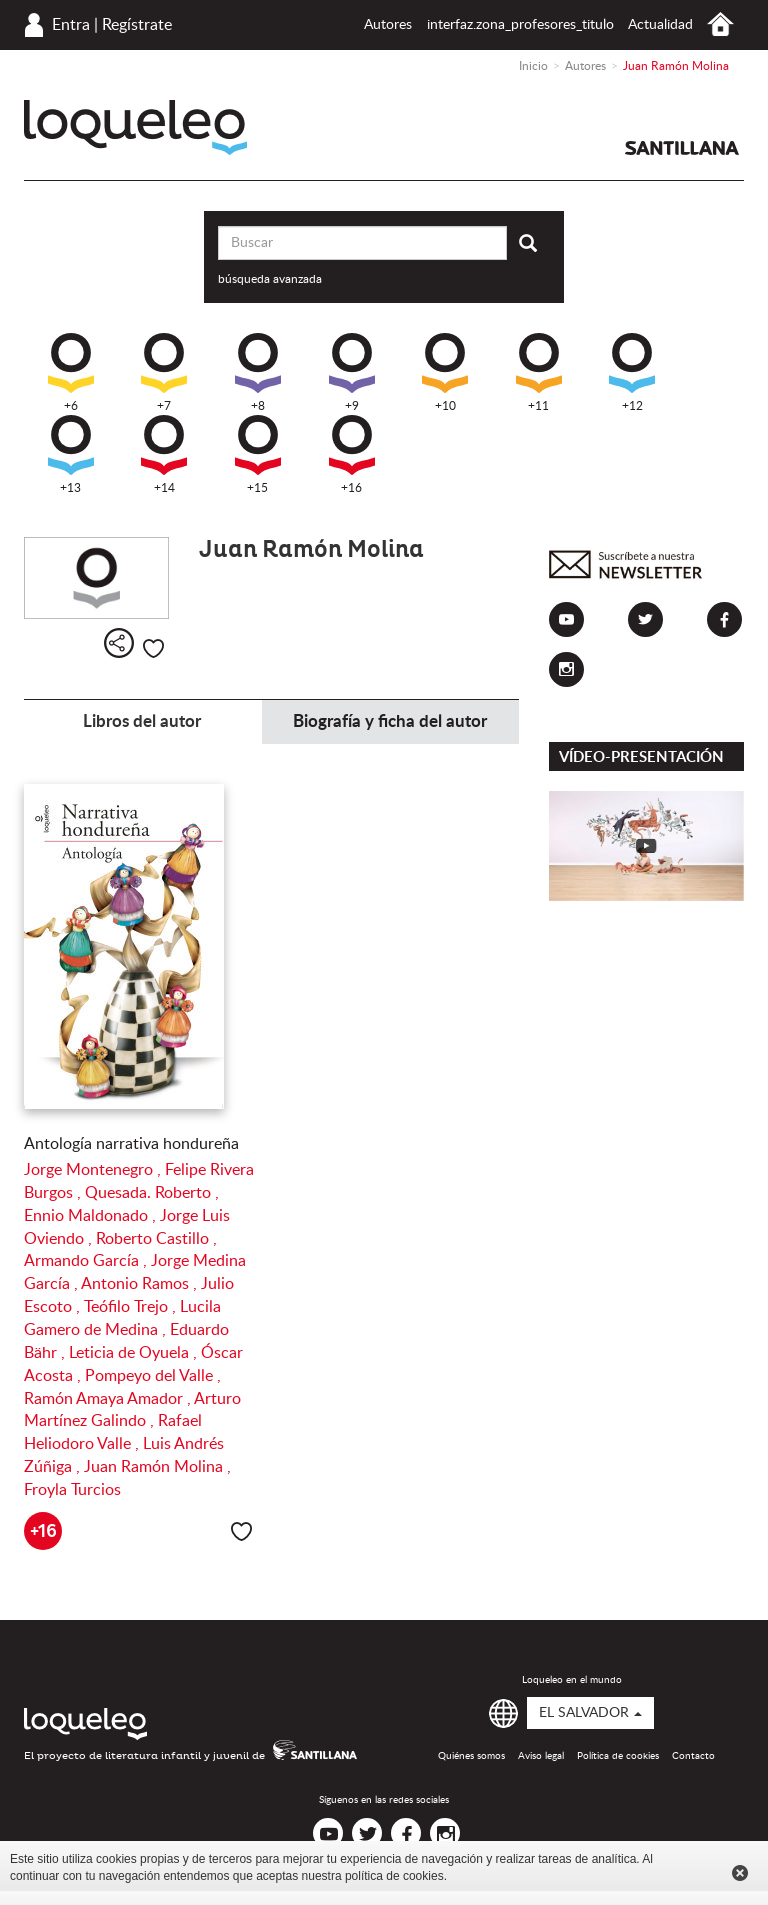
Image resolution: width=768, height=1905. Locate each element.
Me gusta (153, 648)
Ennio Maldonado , (92, 1216)
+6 (71, 372)
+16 (352, 454)
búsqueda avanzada (270, 279)
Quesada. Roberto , (152, 1193)
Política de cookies (618, 1756)
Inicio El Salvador (720, 24)
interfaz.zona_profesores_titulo (520, 25)
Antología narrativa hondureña (131, 1144)
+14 (164, 454)
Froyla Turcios (72, 1490)
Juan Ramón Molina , (157, 1467)
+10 (445, 372)
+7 (164, 372)
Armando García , (87, 1261)
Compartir (119, 643)
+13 (71, 454)
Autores (388, 25)
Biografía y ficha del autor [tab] (390, 721)
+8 (258, 372)
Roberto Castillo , (156, 1239)
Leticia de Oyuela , (135, 1353)
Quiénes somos (471, 1756)
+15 (258, 454)
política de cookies (394, 1876)
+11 (539, 372)
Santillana (682, 148)
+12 (632, 372)
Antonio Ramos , (141, 1284)
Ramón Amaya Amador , (109, 1399)
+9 (352, 372)
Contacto (693, 1756)
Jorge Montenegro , (94, 1170)
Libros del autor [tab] (142, 721)
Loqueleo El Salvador (135, 127)
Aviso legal (541, 1756)
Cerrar (740, 1873)
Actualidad (660, 25)
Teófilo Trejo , (132, 1307)
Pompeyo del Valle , (153, 1376)
